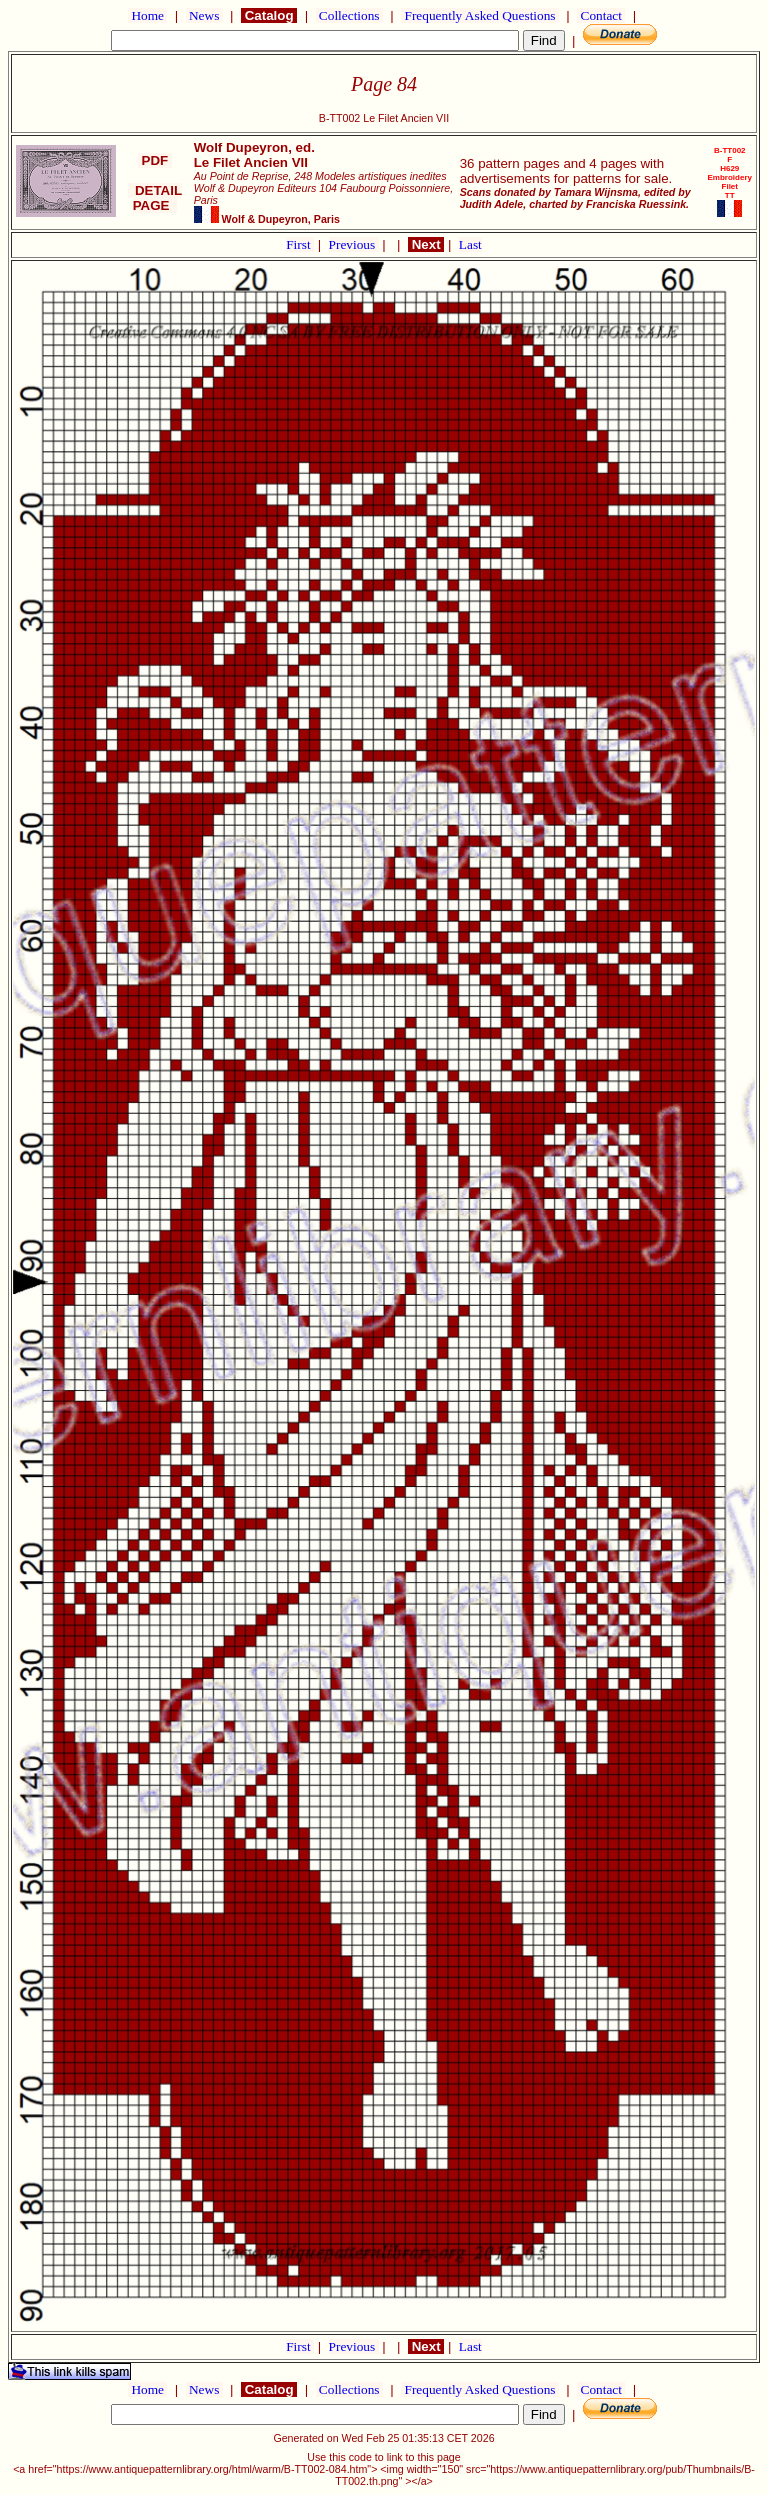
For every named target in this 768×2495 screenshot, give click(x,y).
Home (147, 15)
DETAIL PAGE (155, 198)
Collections (349, 15)
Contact (601, 15)
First (300, 244)
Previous (354, 244)
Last (470, 244)
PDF (155, 160)
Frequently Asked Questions (480, 15)
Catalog (269, 15)
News (204, 15)
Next (426, 244)
